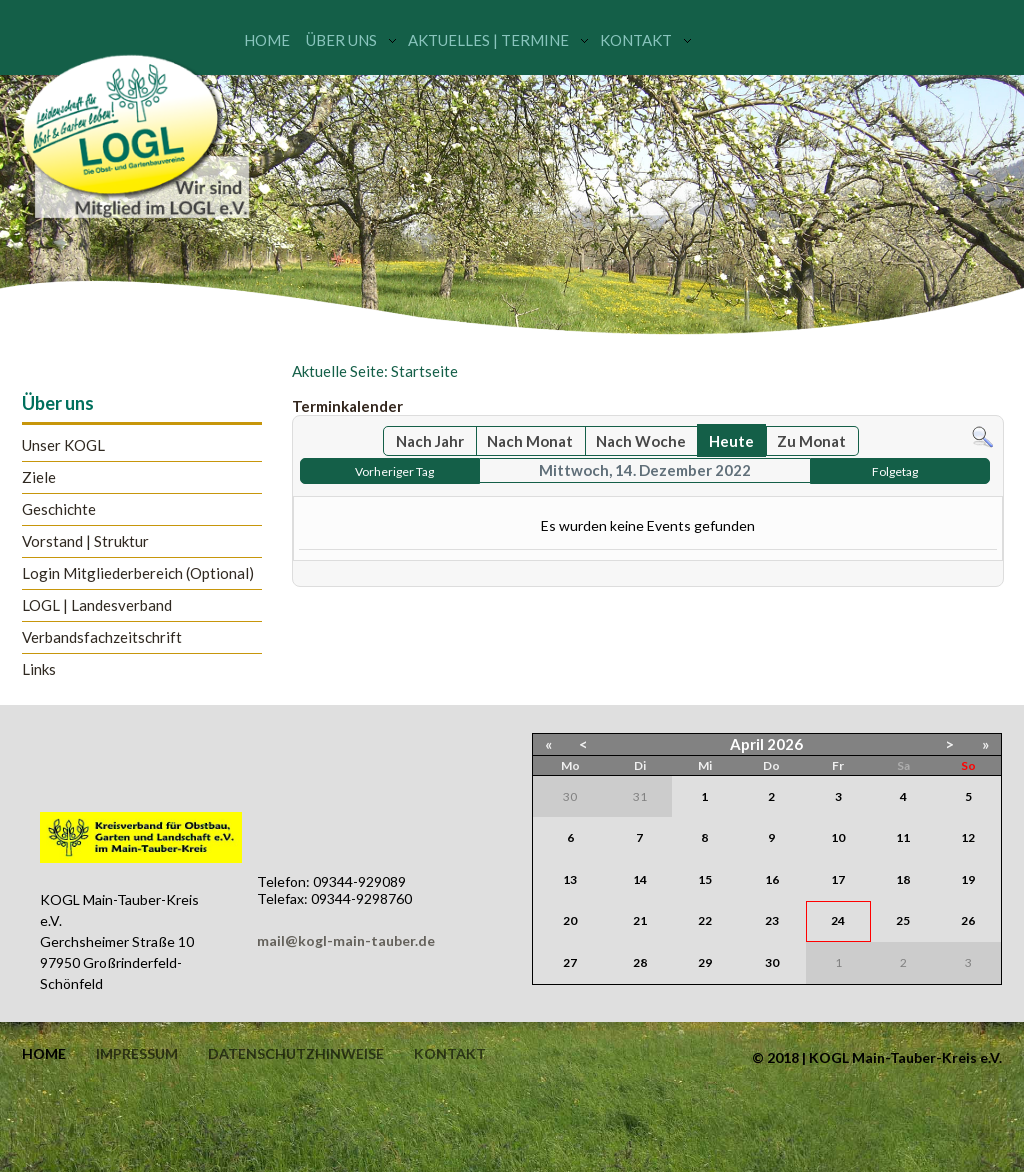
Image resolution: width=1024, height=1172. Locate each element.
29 (705, 962)
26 (968, 920)
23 (772, 920)
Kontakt (636, 40)
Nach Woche (641, 441)
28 (640, 962)
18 (903, 879)
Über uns (341, 40)
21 (640, 920)
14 (640, 879)
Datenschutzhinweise (296, 1054)
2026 (785, 744)
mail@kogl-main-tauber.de (346, 940)
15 (705, 879)
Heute (731, 441)
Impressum (137, 1054)
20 (570, 920)
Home (267, 40)
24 (838, 920)
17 (838, 879)
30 (772, 962)
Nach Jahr (430, 441)
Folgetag (895, 471)
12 (968, 837)
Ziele (39, 477)
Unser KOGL (63, 445)
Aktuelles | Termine (488, 40)
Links (39, 669)
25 (903, 920)
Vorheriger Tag (394, 471)
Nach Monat (530, 441)
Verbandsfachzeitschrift (102, 637)
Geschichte (59, 509)
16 (772, 879)
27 (570, 962)
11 (903, 837)
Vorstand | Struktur (85, 541)
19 (968, 879)
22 (705, 920)
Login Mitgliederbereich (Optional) (138, 573)
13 (570, 879)
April (747, 744)
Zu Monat (811, 441)
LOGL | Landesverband (97, 605)
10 (838, 837)
